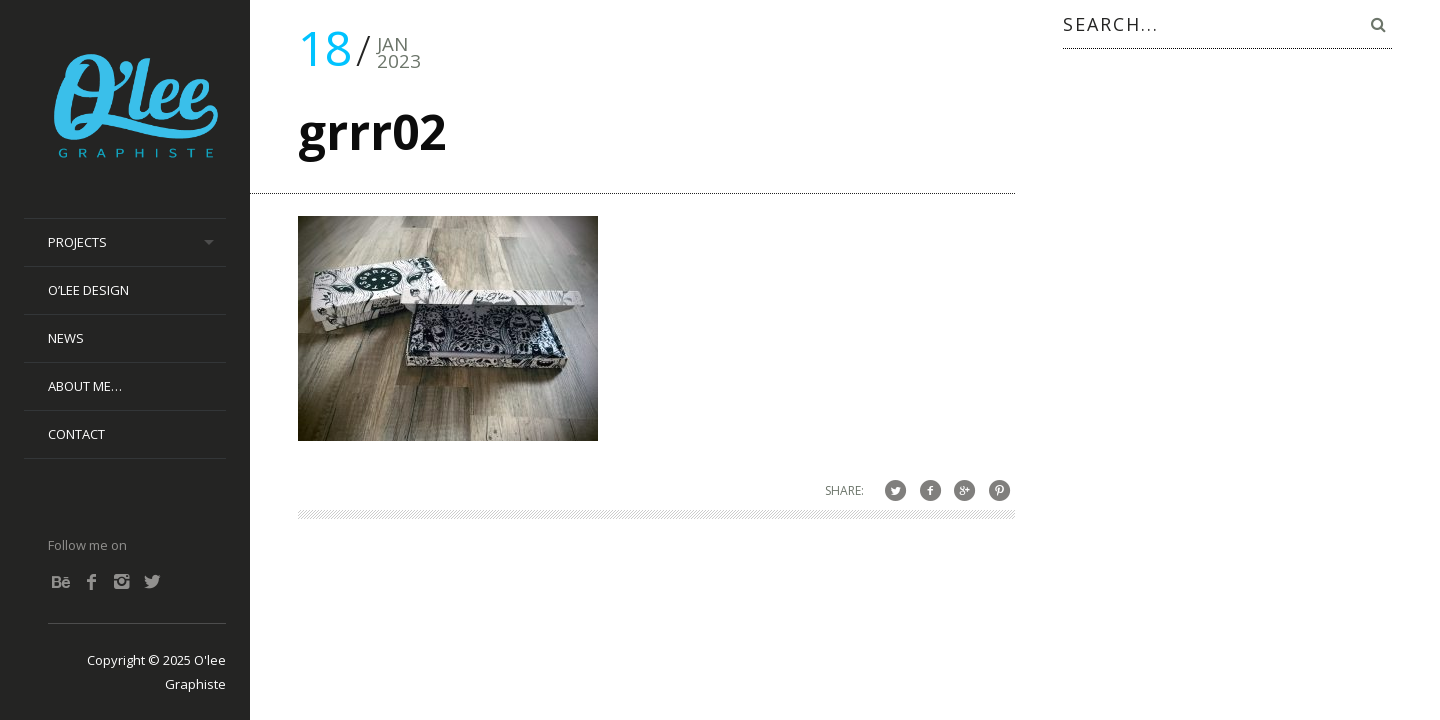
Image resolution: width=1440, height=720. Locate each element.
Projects (77, 242)
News (66, 338)
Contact (76, 434)
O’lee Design (88, 290)
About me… (85, 386)
